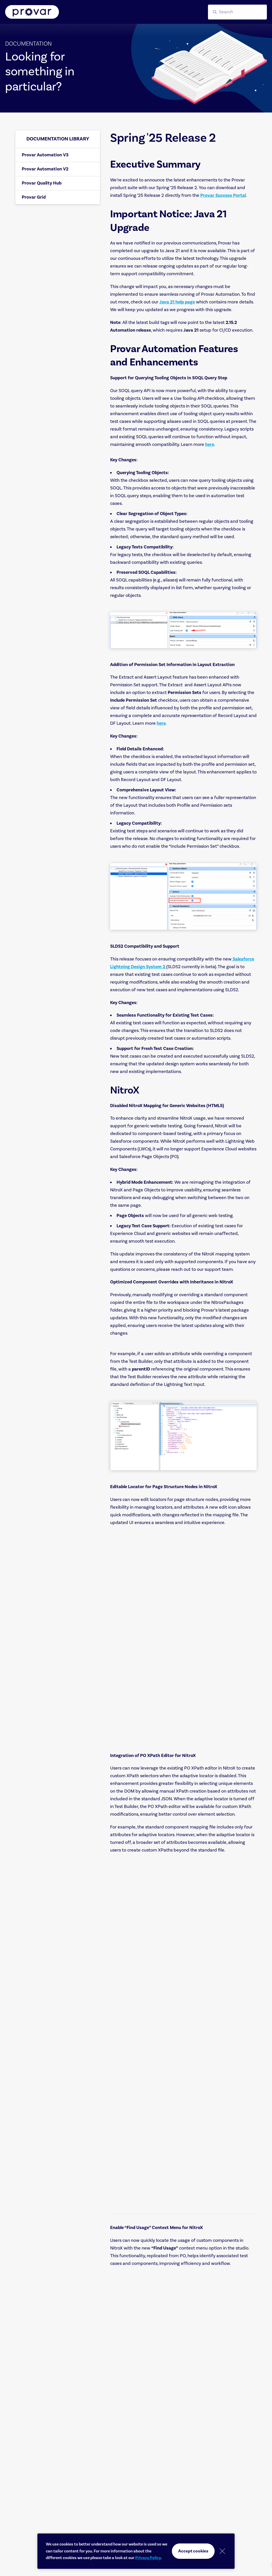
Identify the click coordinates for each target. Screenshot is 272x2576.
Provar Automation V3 (45, 155)
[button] (237, 12)
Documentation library (57, 139)
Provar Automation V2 (45, 169)
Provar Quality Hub (41, 183)
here (209, 444)
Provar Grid (34, 197)
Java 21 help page (177, 302)
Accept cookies (193, 2551)
